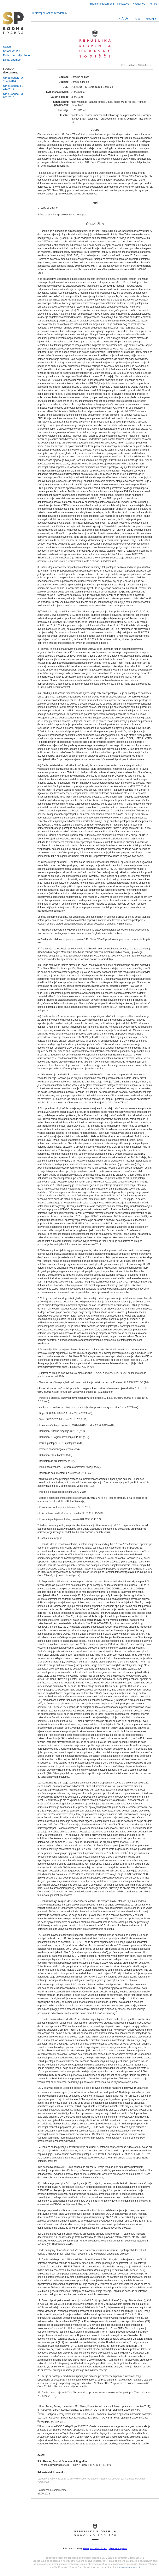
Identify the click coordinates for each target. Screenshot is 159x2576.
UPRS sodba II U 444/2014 (13, 87)
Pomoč (153, 3)
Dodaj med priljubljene (16, 55)
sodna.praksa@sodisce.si (95, 2548)
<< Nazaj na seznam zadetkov (49, 13)
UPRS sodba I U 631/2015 (13, 95)
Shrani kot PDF (12, 51)
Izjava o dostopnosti (118, 2548)
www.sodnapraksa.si (129, 2567)
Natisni (7, 46)
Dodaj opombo (12, 59)
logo (13, 23)
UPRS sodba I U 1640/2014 (13, 79)
